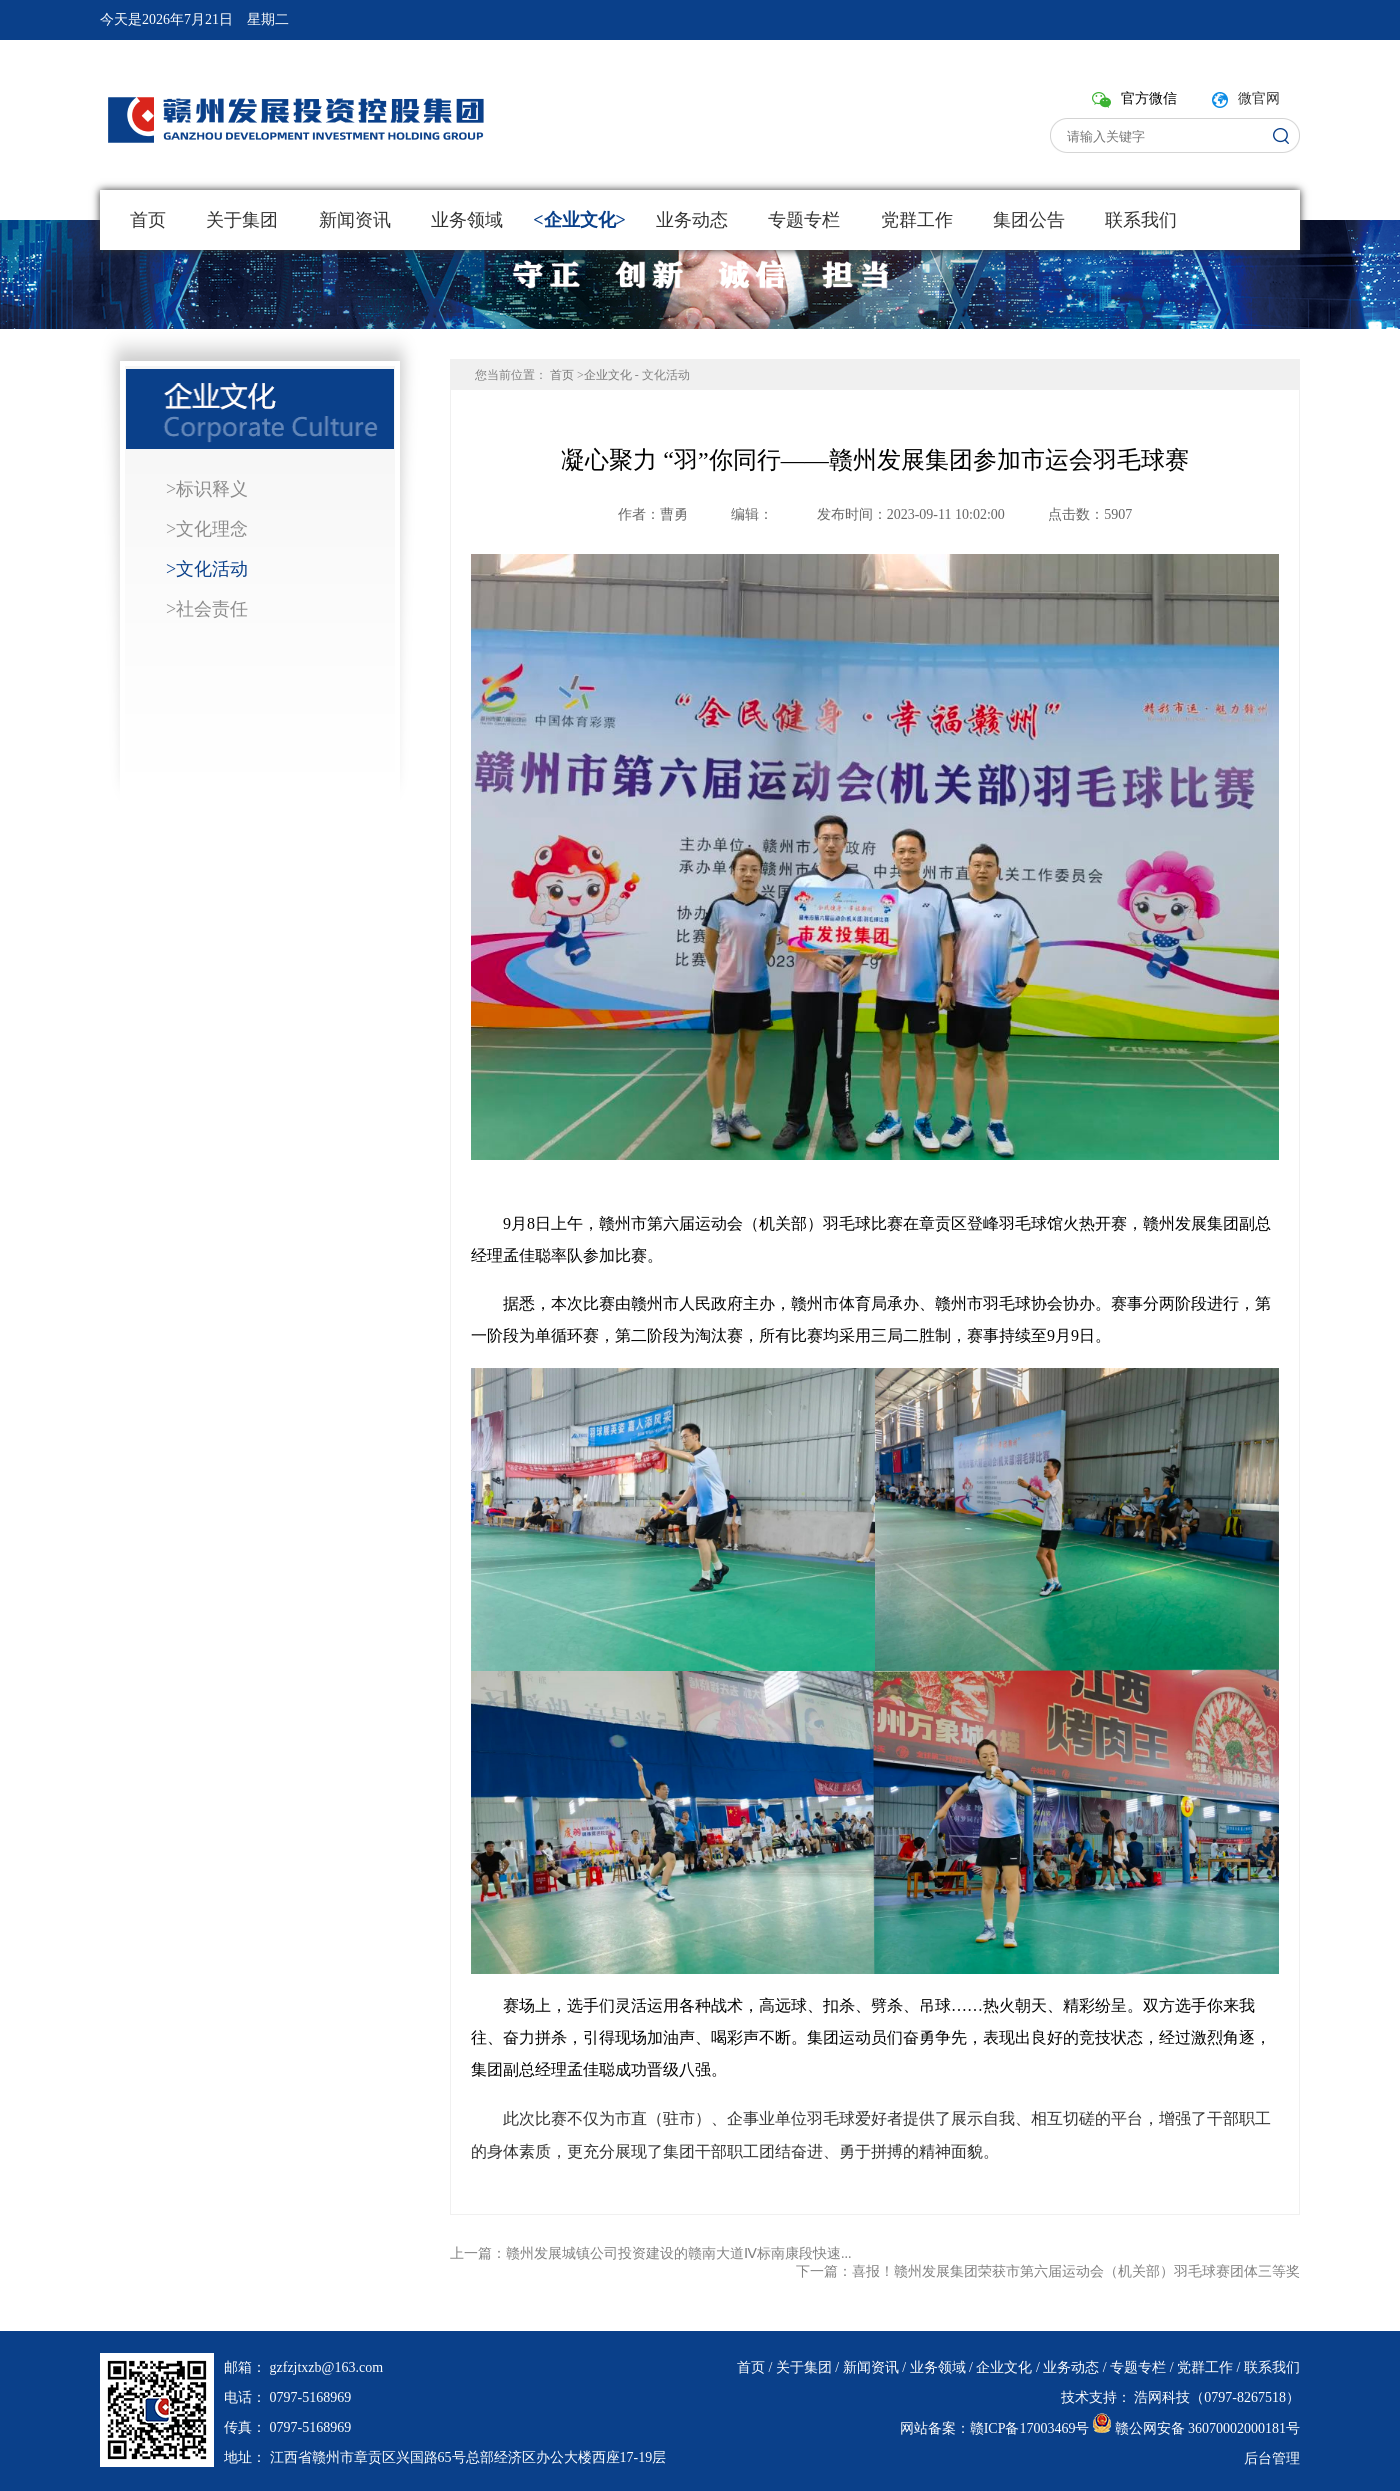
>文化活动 (207, 569)
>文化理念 (207, 529)
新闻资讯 (355, 220)
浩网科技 (1162, 2397)
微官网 (1259, 98)
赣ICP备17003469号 (1030, 2428)
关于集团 (242, 220)
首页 (148, 220)
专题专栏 (804, 220)
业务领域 (467, 220)
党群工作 (916, 220)
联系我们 (1141, 220)
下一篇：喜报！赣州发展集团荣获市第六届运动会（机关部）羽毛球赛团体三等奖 (1048, 2271)
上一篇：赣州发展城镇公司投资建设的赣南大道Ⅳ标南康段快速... (651, 2253)
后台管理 (1272, 2458)
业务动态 (692, 220)
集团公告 (1029, 220)
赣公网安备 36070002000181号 (1208, 2428)
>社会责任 (207, 609)
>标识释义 (207, 489)
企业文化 (579, 220)
